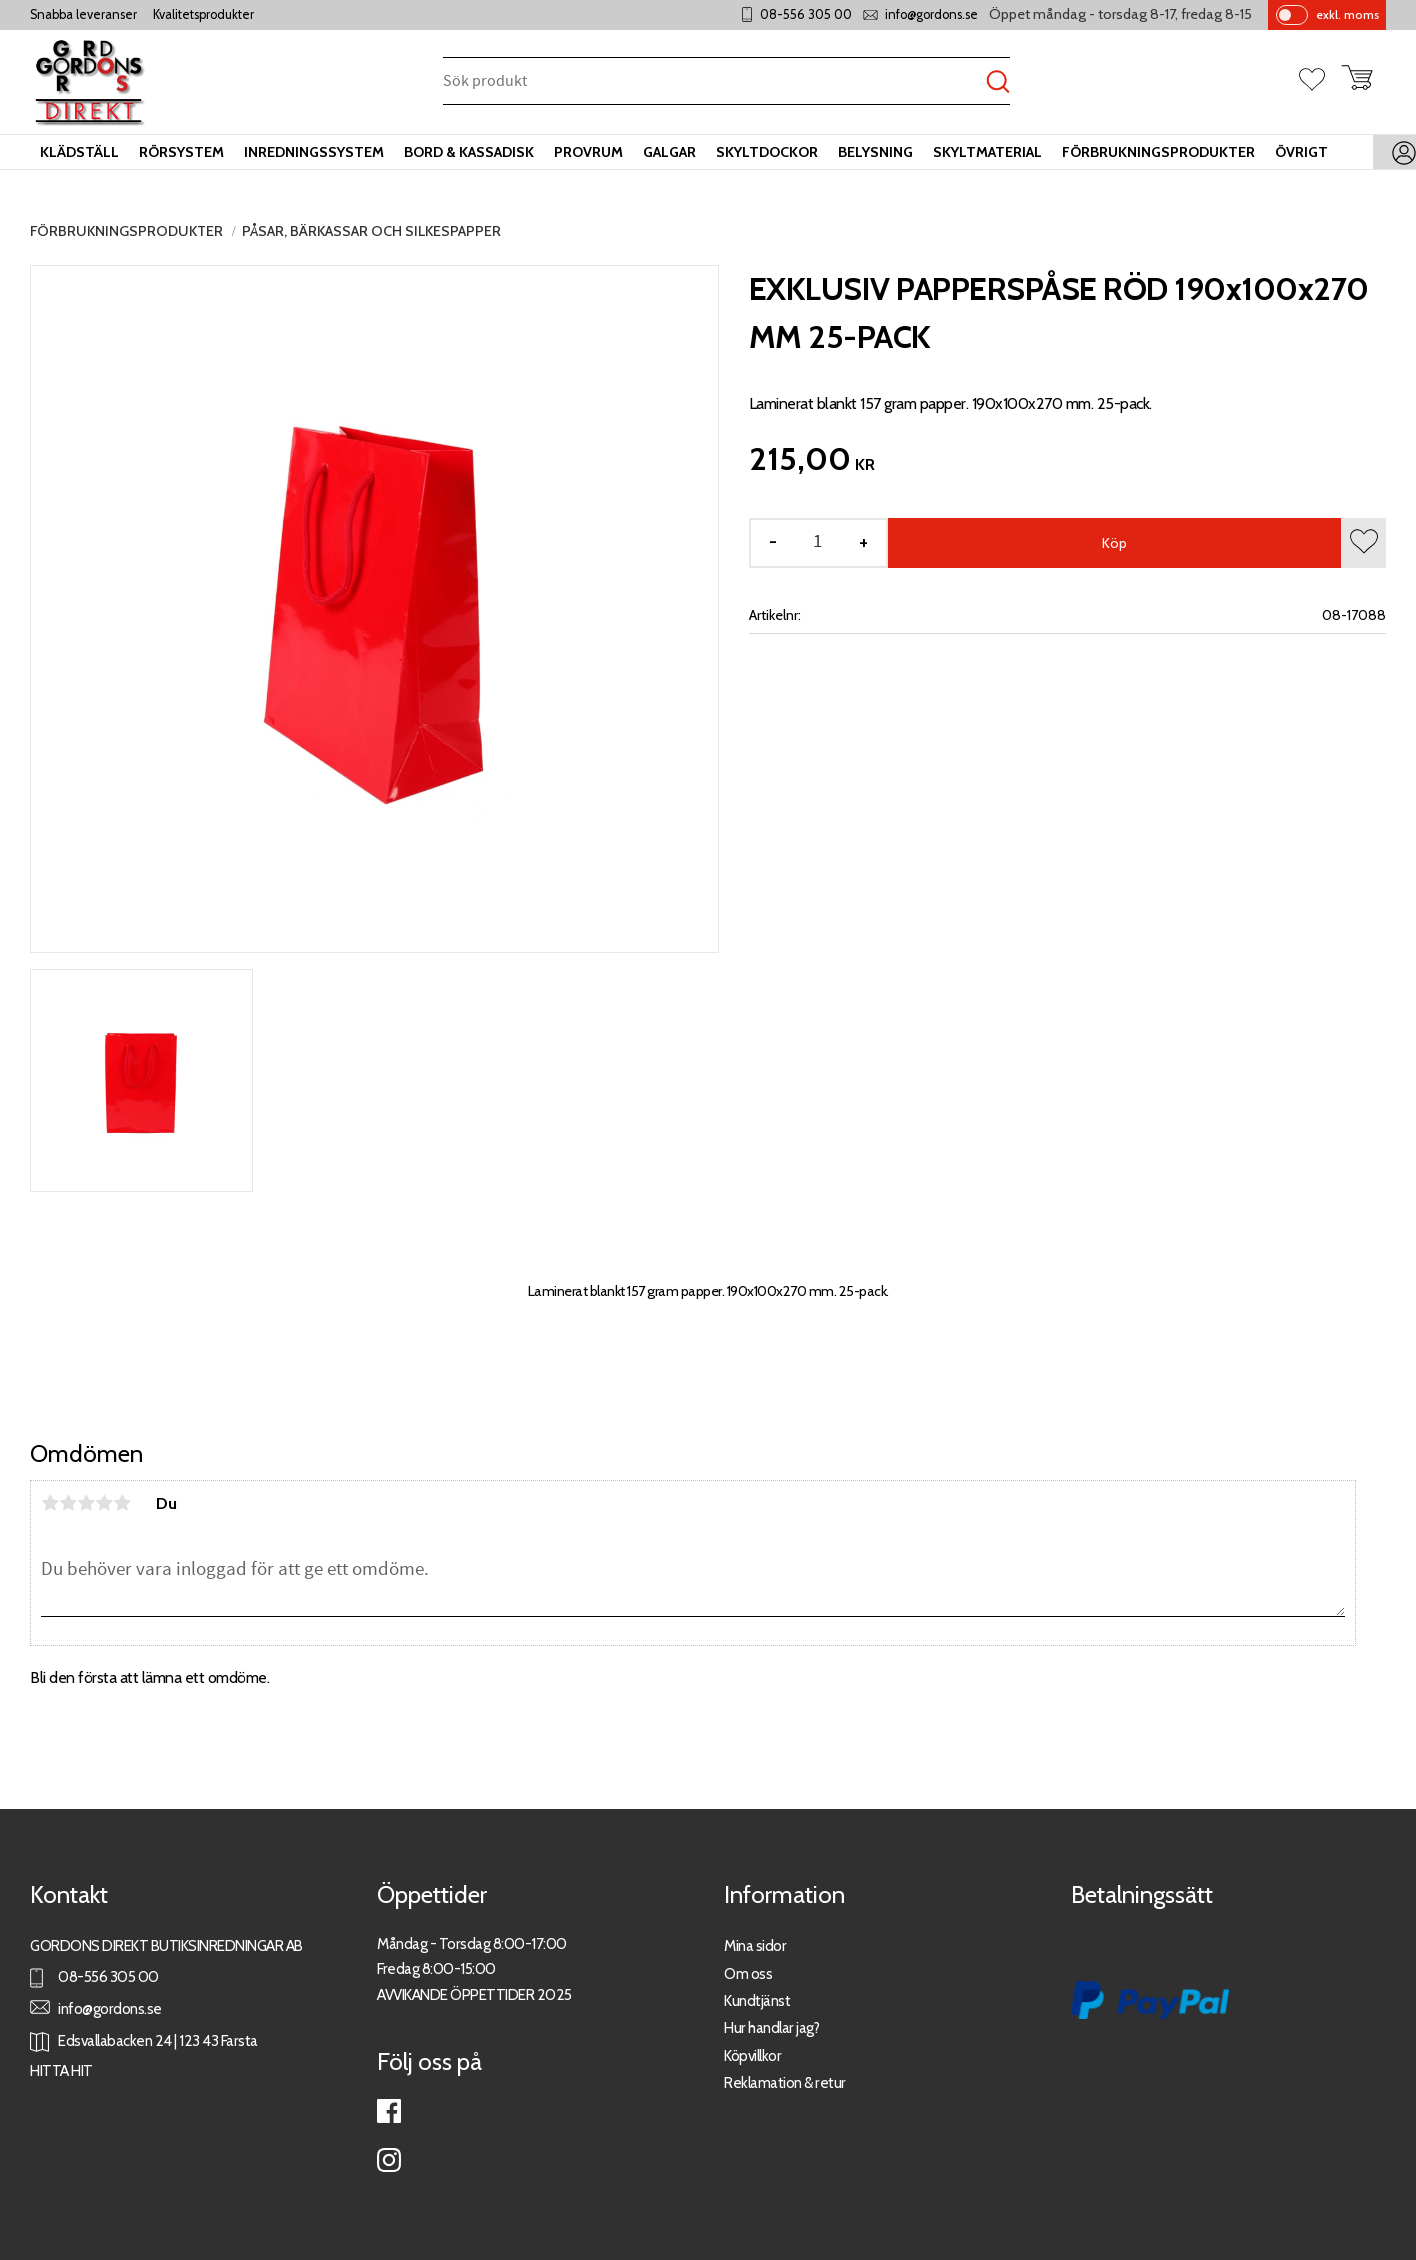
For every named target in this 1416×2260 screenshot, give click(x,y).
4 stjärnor (104, 1503)
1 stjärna (50, 1503)
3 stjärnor (86, 1503)
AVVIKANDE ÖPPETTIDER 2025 (474, 1994)
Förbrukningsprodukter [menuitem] (1158, 152)
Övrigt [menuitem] (1301, 152)
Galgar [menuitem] (669, 152)
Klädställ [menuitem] (79, 152)
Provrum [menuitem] (588, 152)
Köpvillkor (752, 2055)
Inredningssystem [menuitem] (314, 152)
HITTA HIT (61, 2070)
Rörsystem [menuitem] (181, 152)
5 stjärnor (122, 1503)
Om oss (748, 1973)
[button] (1320, 81)
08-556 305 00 (806, 14)
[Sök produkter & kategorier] (714, 82)
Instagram (389, 2160)
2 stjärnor (68, 1503)
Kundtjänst (757, 2000)
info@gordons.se (931, 14)
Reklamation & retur (785, 2082)
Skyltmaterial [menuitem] (987, 152)
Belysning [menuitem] (875, 152)
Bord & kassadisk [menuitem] (469, 152)
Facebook (389, 2111)
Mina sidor (755, 1945)
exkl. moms (1347, 14)
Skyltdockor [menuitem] (767, 152)
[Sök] (998, 82)
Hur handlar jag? (771, 2027)
